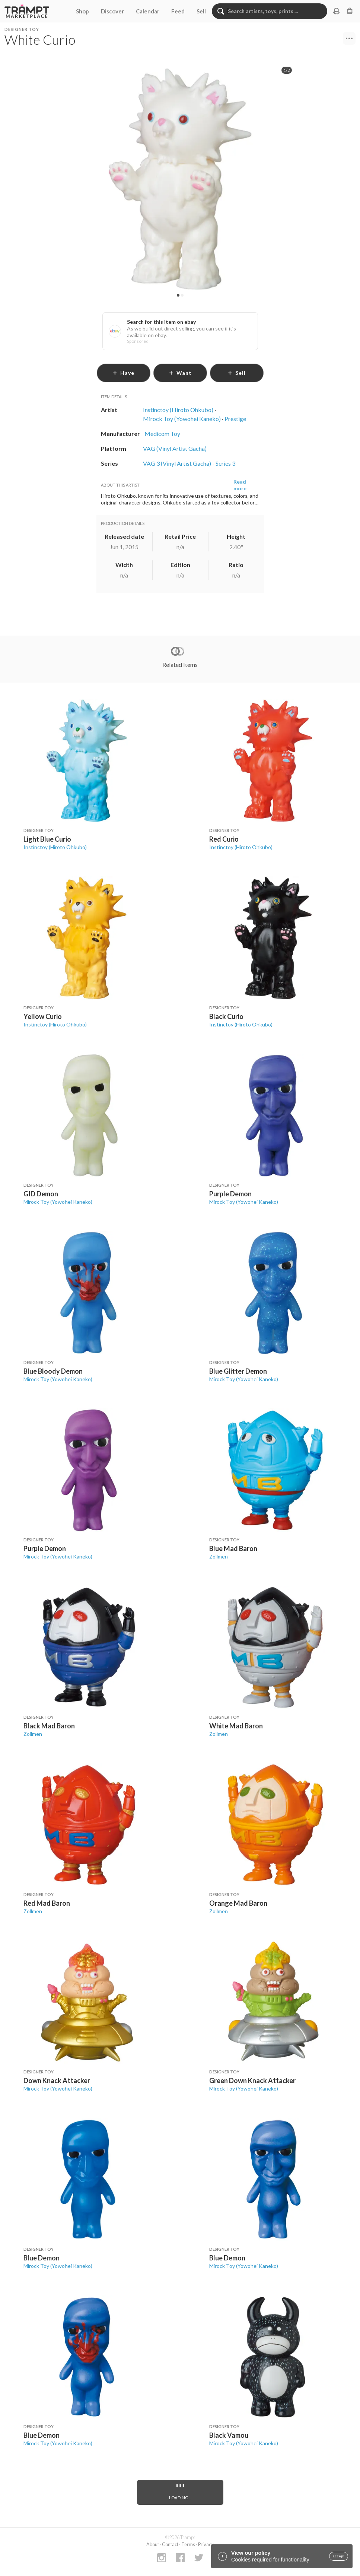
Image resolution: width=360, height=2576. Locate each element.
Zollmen (218, 1556)
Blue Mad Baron (233, 1548)
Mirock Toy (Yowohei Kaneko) (57, 1202)
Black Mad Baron (49, 1726)
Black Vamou (228, 2435)
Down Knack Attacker (56, 2080)
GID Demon (40, 1194)
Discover (112, 11)
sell (236, 373)
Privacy (206, 2544)
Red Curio (224, 839)
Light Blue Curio (47, 839)
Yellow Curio (42, 1016)
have (123, 373)
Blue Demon (41, 2258)
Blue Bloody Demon (53, 1371)
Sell (201, 11)
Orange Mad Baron (238, 1903)
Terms (188, 2544)
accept (338, 2556)
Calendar (147, 11)
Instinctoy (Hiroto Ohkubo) (55, 847)
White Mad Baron (236, 1726)
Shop (82, 11)
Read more (239, 484)
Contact (170, 2544)
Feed (178, 11)
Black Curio (226, 1016)
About (152, 2544)
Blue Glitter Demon (238, 1371)
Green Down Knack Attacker (252, 2080)
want (180, 373)
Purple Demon (230, 1194)
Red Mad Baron (46, 1903)
